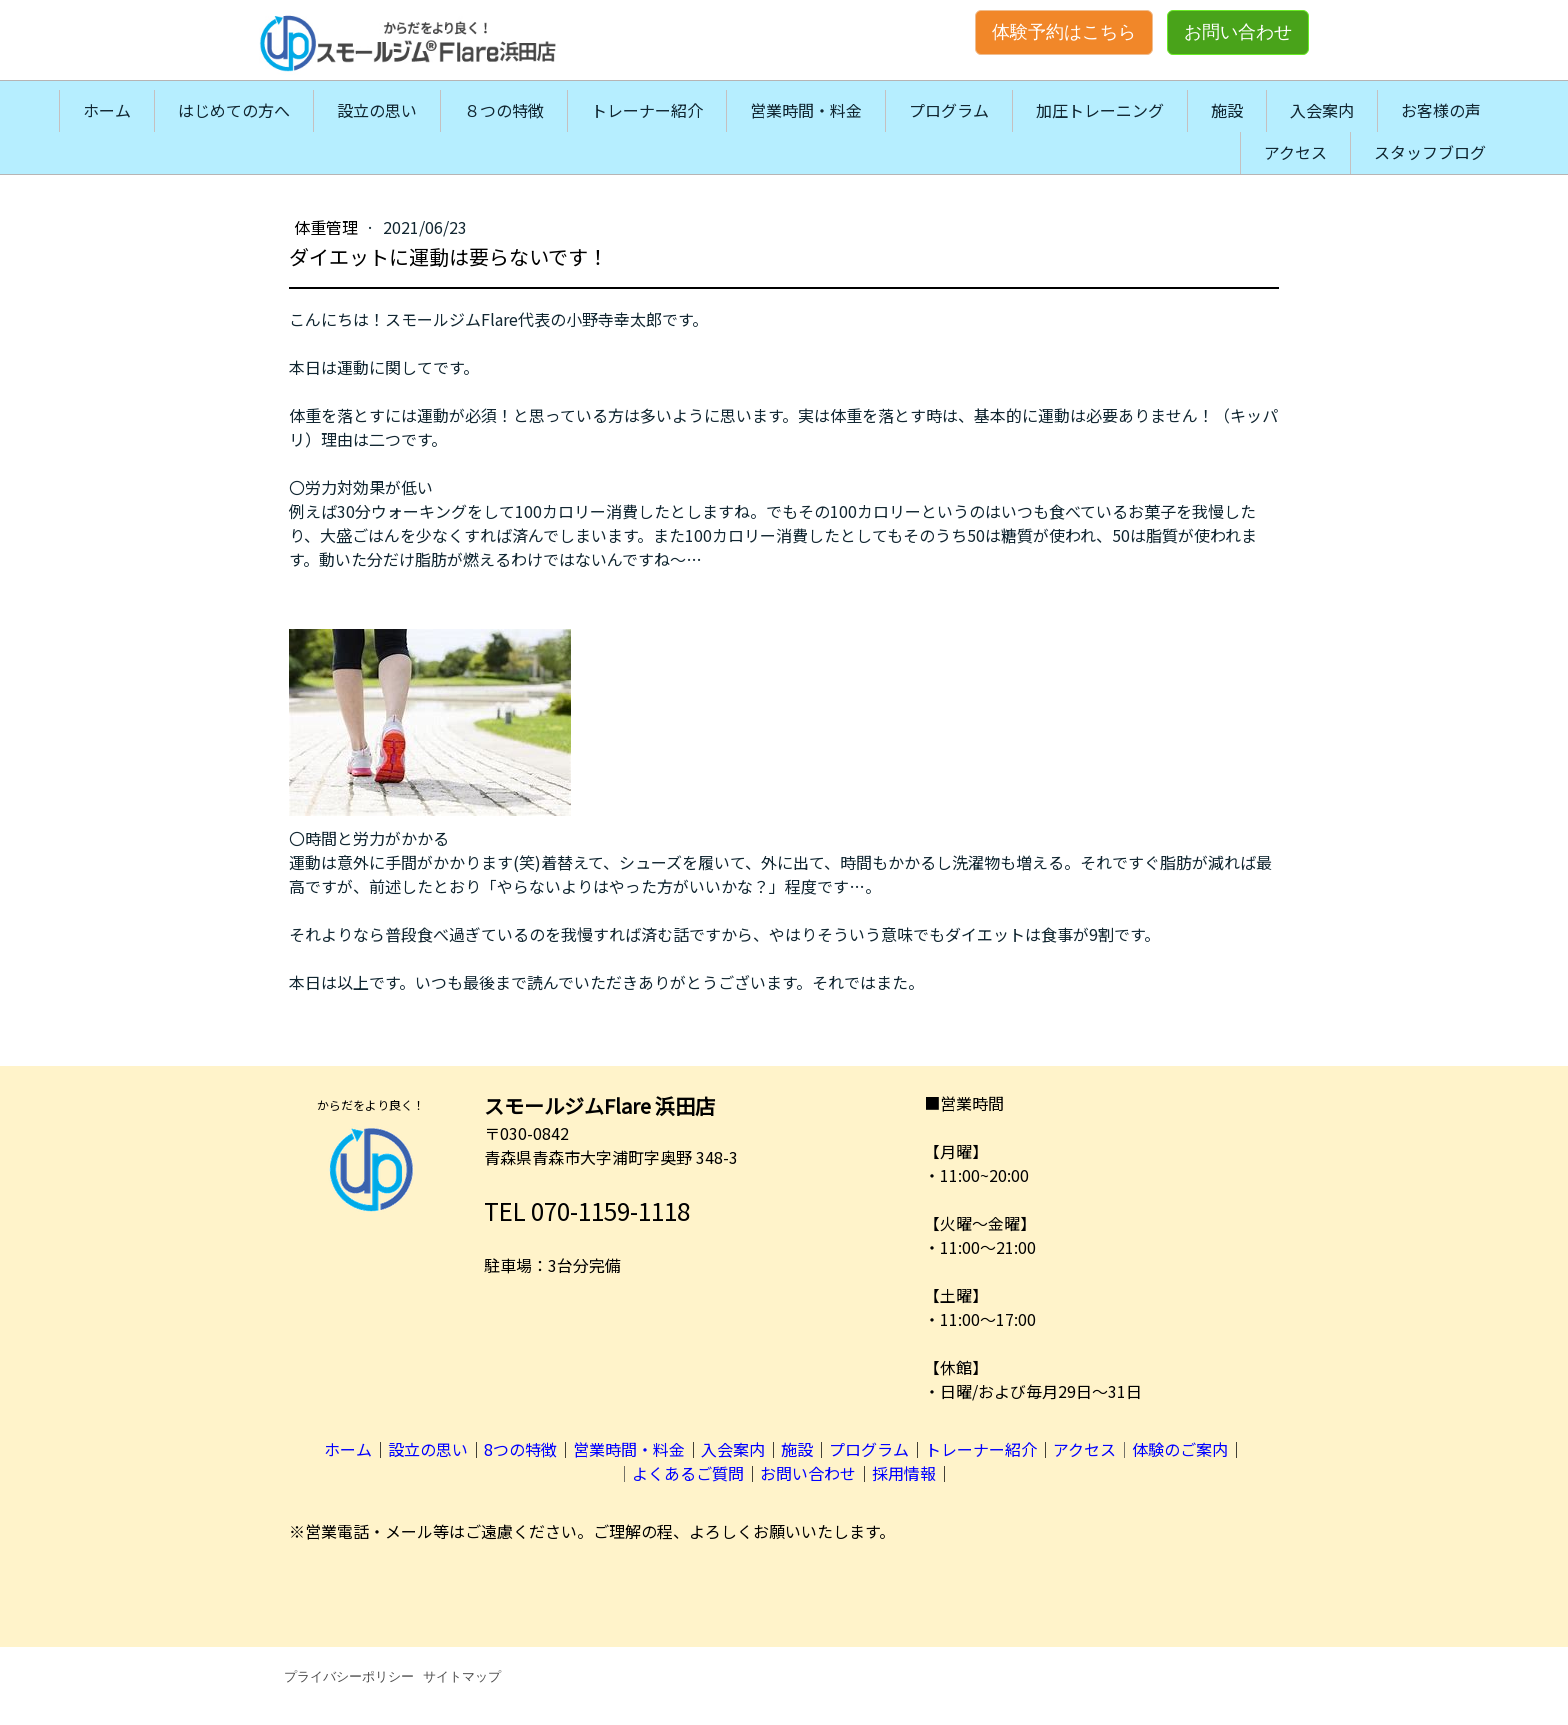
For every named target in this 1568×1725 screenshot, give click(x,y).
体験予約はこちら (1064, 32)
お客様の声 (1441, 110)
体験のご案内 (1180, 1449)
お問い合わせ (1238, 32)
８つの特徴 (504, 110)
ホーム (107, 110)
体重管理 (328, 227)
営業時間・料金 (806, 110)
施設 (1227, 110)
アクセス (1295, 152)
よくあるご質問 (688, 1473)
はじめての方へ (234, 110)
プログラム (949, 110)
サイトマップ (462, 1676)
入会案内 (1322, 110)
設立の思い (377, 110)
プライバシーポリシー (349, 1676)
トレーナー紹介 (647, 110)
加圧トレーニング (1100, 110)
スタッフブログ (1430, 152)
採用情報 (904, 1473)
